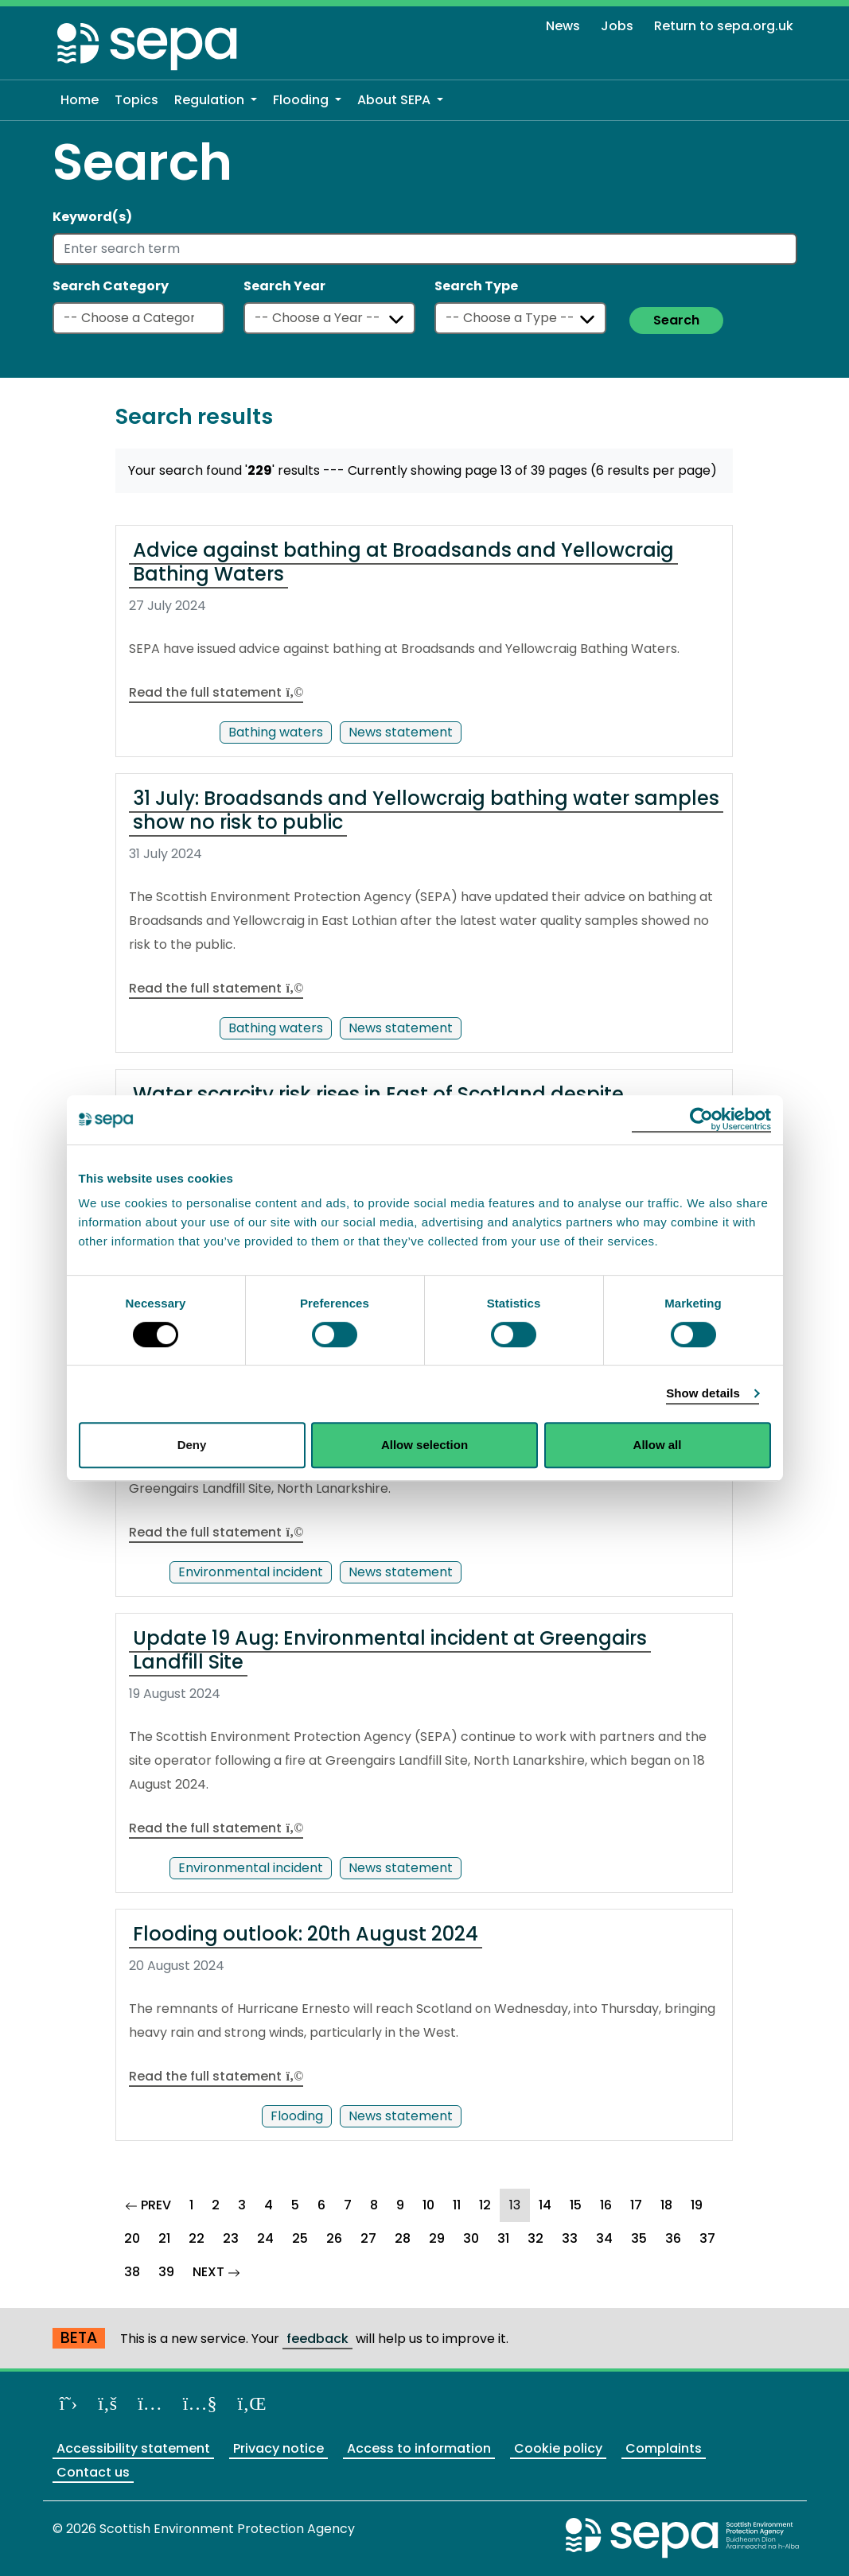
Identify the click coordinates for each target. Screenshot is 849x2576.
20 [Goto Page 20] (132, 2238)
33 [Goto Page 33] (570, 2238)
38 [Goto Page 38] (132, 2272)
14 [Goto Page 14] (545, 2205)
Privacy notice (278, 2448)
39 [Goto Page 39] (166, 2272)
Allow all (657, 1444)
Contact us (93, 2472)
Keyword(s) (92, 217)
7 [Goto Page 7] (348, 2205)
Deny (192, 1444)
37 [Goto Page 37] (707, 2238)
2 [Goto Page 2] (216, 2205)
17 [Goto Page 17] (636, 2205)
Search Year (284, 286)
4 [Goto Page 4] (268, 2205)
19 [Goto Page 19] (697, 2205)
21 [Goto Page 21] (164, 2238)
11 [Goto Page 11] (457, 2205)
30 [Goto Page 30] (471, 2238)
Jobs (617, 26)
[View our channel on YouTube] (200, 2403)
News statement (401, 732)
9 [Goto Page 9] (400, 2205)
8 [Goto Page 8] (374, 2205)
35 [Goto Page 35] (639, 2238)
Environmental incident (250, 1572)
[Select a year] (329, 318)
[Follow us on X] (69, 2403)
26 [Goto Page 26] (334, 2238)
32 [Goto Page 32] (535, 2238)
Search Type (476, 286)
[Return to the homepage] (148, 46)
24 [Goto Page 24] (265, 2238)
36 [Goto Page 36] (673, 2238)
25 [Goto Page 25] (300, 2238)
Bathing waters (275, 732)
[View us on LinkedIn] (252, 2403)
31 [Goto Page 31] (503, 2238)
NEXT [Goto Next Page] (221, 2270)
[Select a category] (138, 318)
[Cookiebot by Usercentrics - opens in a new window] (701, 1120)
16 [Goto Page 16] (606, 2205)
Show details (703, 1393)
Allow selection (424, 1444)
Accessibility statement (133, 2448)
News (563, 26)
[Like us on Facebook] (107, 2403)
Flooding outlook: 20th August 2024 (305, 1934)
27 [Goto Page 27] (368, 2238)
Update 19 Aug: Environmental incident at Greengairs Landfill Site (390, 1650)
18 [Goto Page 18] (666, 2205)
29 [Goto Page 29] (437, 2238)
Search (676, 320)
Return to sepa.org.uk (723, 26)
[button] (215, 100)
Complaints (663, 2448)
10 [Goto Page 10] (428, 2205)
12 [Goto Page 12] (485, 2205)
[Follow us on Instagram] (150, 2403)
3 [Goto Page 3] (242, 2205)
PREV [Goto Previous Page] (153, 2203)
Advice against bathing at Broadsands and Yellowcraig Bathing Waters (403, 562)
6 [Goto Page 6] (321, 2205)
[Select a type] (520, 318)
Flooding (297, 2116)
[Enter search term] (425, 249)
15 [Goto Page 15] (576, 2205)
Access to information (419, 2448)
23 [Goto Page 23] (231, 2238)
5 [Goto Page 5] (295, 2205)
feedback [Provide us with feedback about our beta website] (317, 2338)
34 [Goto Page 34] (604, 2238)
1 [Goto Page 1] (191, 2205)
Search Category (111, 286)
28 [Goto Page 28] (403, 2238)
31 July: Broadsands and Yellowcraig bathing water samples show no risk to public (426, 810)
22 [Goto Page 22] (196, 2238)
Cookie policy (558, 2448)
